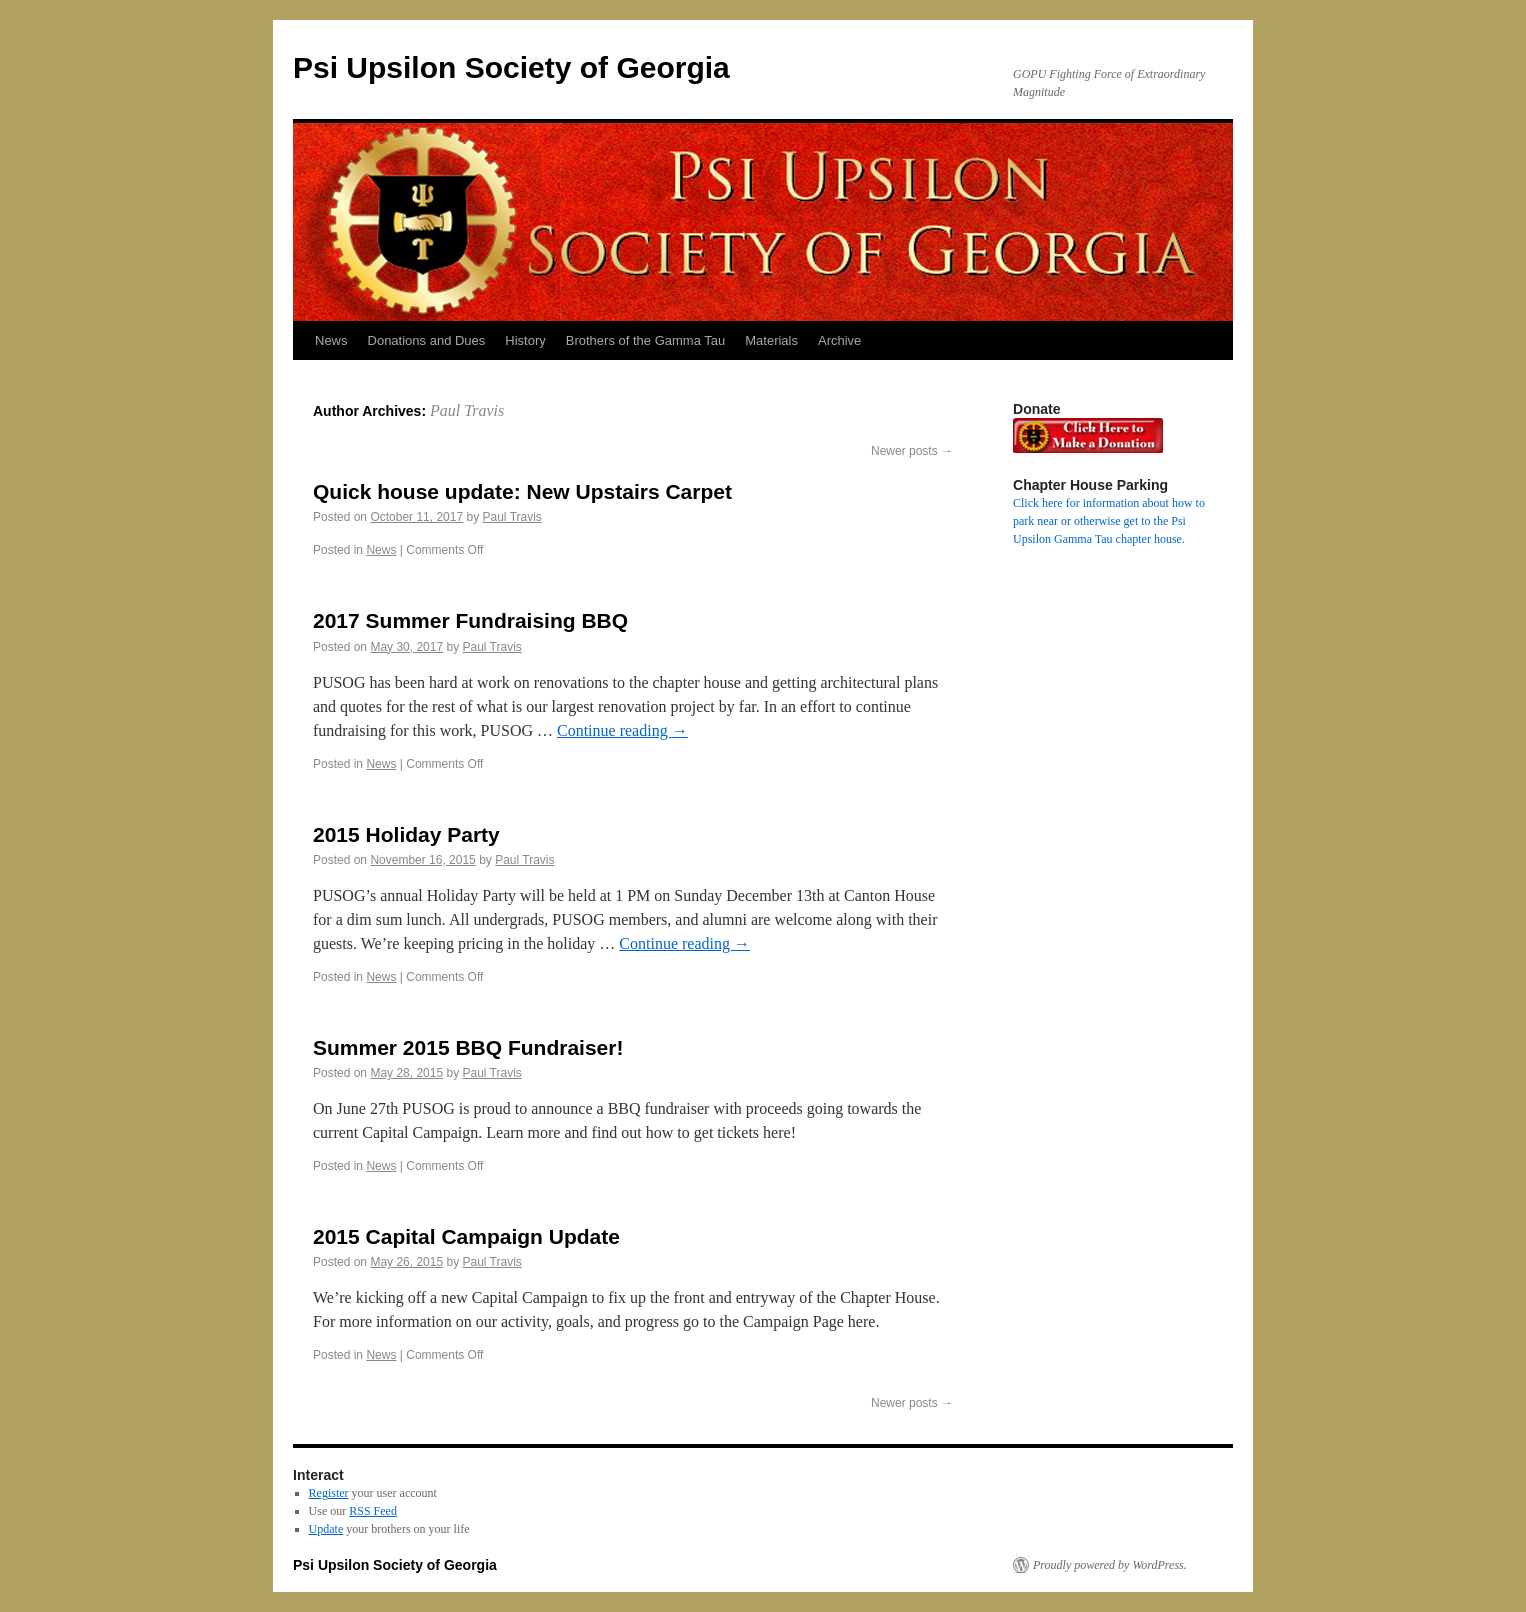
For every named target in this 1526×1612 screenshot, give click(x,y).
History (525, 340)
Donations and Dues (427, 340)
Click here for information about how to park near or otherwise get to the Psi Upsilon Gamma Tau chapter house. (1109, 521)
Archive (839, 340)
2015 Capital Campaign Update (466, 1236)
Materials (771, 340)
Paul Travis (467, 410)
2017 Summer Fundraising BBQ (470, 620)
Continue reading (622, 730)
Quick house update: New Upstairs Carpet (522, 491)
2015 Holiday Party (406, 834)
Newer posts (912, 451)
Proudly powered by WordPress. (1110, 1565)
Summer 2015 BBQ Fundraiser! (468, 1047)
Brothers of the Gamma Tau (645, 340)
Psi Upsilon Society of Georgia (511, 67)
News (331, 340)
